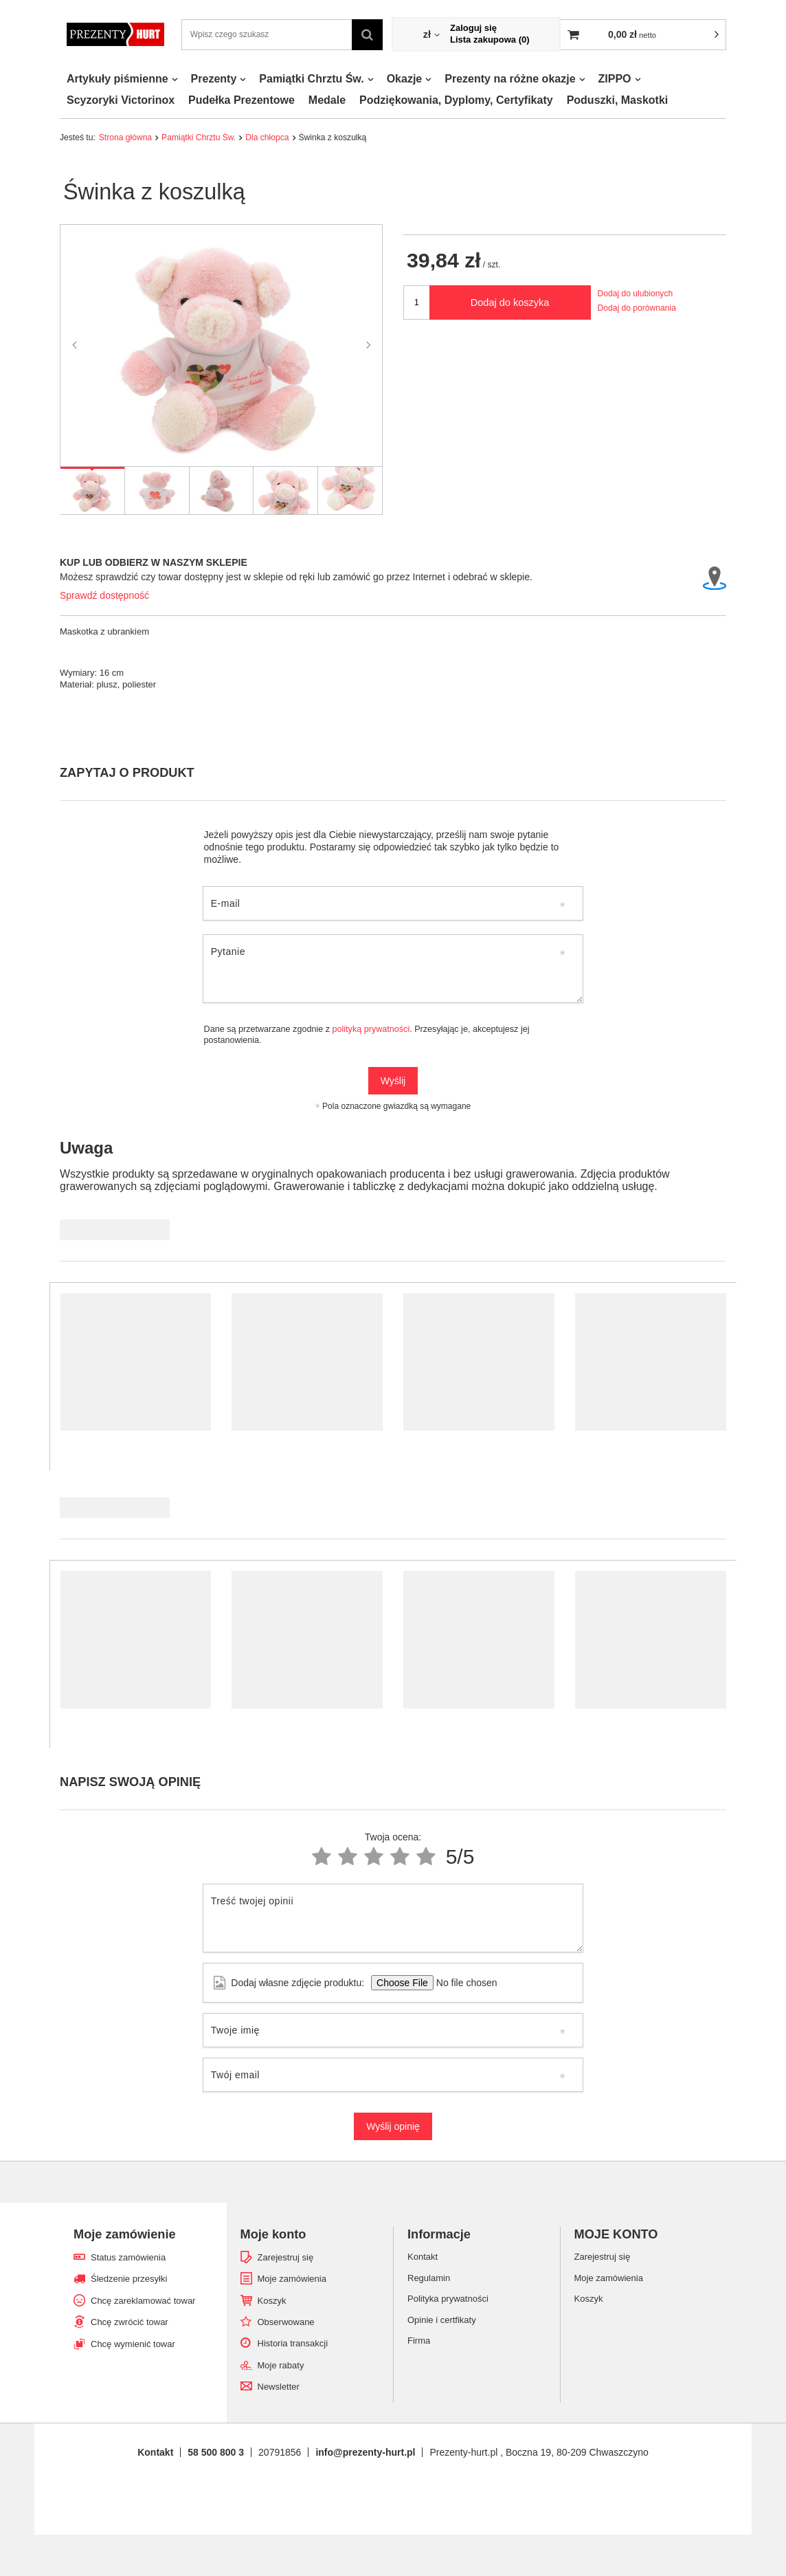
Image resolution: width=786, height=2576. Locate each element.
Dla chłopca (267, 137)
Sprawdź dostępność (104, 595)
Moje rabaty (281, 2365)
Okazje (405, 79)
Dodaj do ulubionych (635, 293)
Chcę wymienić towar (133, 2344)
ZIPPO (614, 79)
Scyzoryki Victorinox (121, 100)
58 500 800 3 (216, 2452)
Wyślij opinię (393, 2126)
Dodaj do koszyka (510, 302)
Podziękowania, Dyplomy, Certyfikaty (456, 100)
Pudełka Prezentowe (241, 100)
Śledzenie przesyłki (129, 2279)
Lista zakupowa (490, 39)
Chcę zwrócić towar (129, 2322)
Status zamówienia (128, 2257)
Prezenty (214, 79)
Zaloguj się (473, 28)
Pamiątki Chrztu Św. (311, 79)
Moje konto (273, 2234)
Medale (327, 100)
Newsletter (279, 2386)
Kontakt (155, 2452)
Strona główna (125, 137)
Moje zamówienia (292, 2279)
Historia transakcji (293, 2343)
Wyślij (393, 1080)
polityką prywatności (371, 1029)
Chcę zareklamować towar (143, 2301)
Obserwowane (286, 2322)
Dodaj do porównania (637, 308)
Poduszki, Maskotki (618, 100)
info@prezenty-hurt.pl (365, 2452)
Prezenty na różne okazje (510, 79)
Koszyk (272, 2301)
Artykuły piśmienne (117, 79)
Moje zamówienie (125, 2234)
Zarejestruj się (286, 2257)
